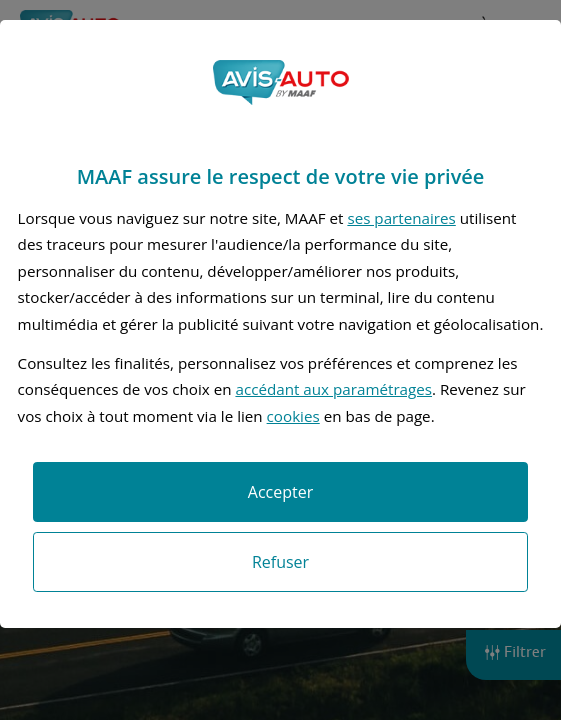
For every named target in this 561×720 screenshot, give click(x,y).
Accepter (280, 492)
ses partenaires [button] (401, 218)
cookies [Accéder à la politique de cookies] (293, 416)
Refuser (280, 562)
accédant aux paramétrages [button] (333, 389)
